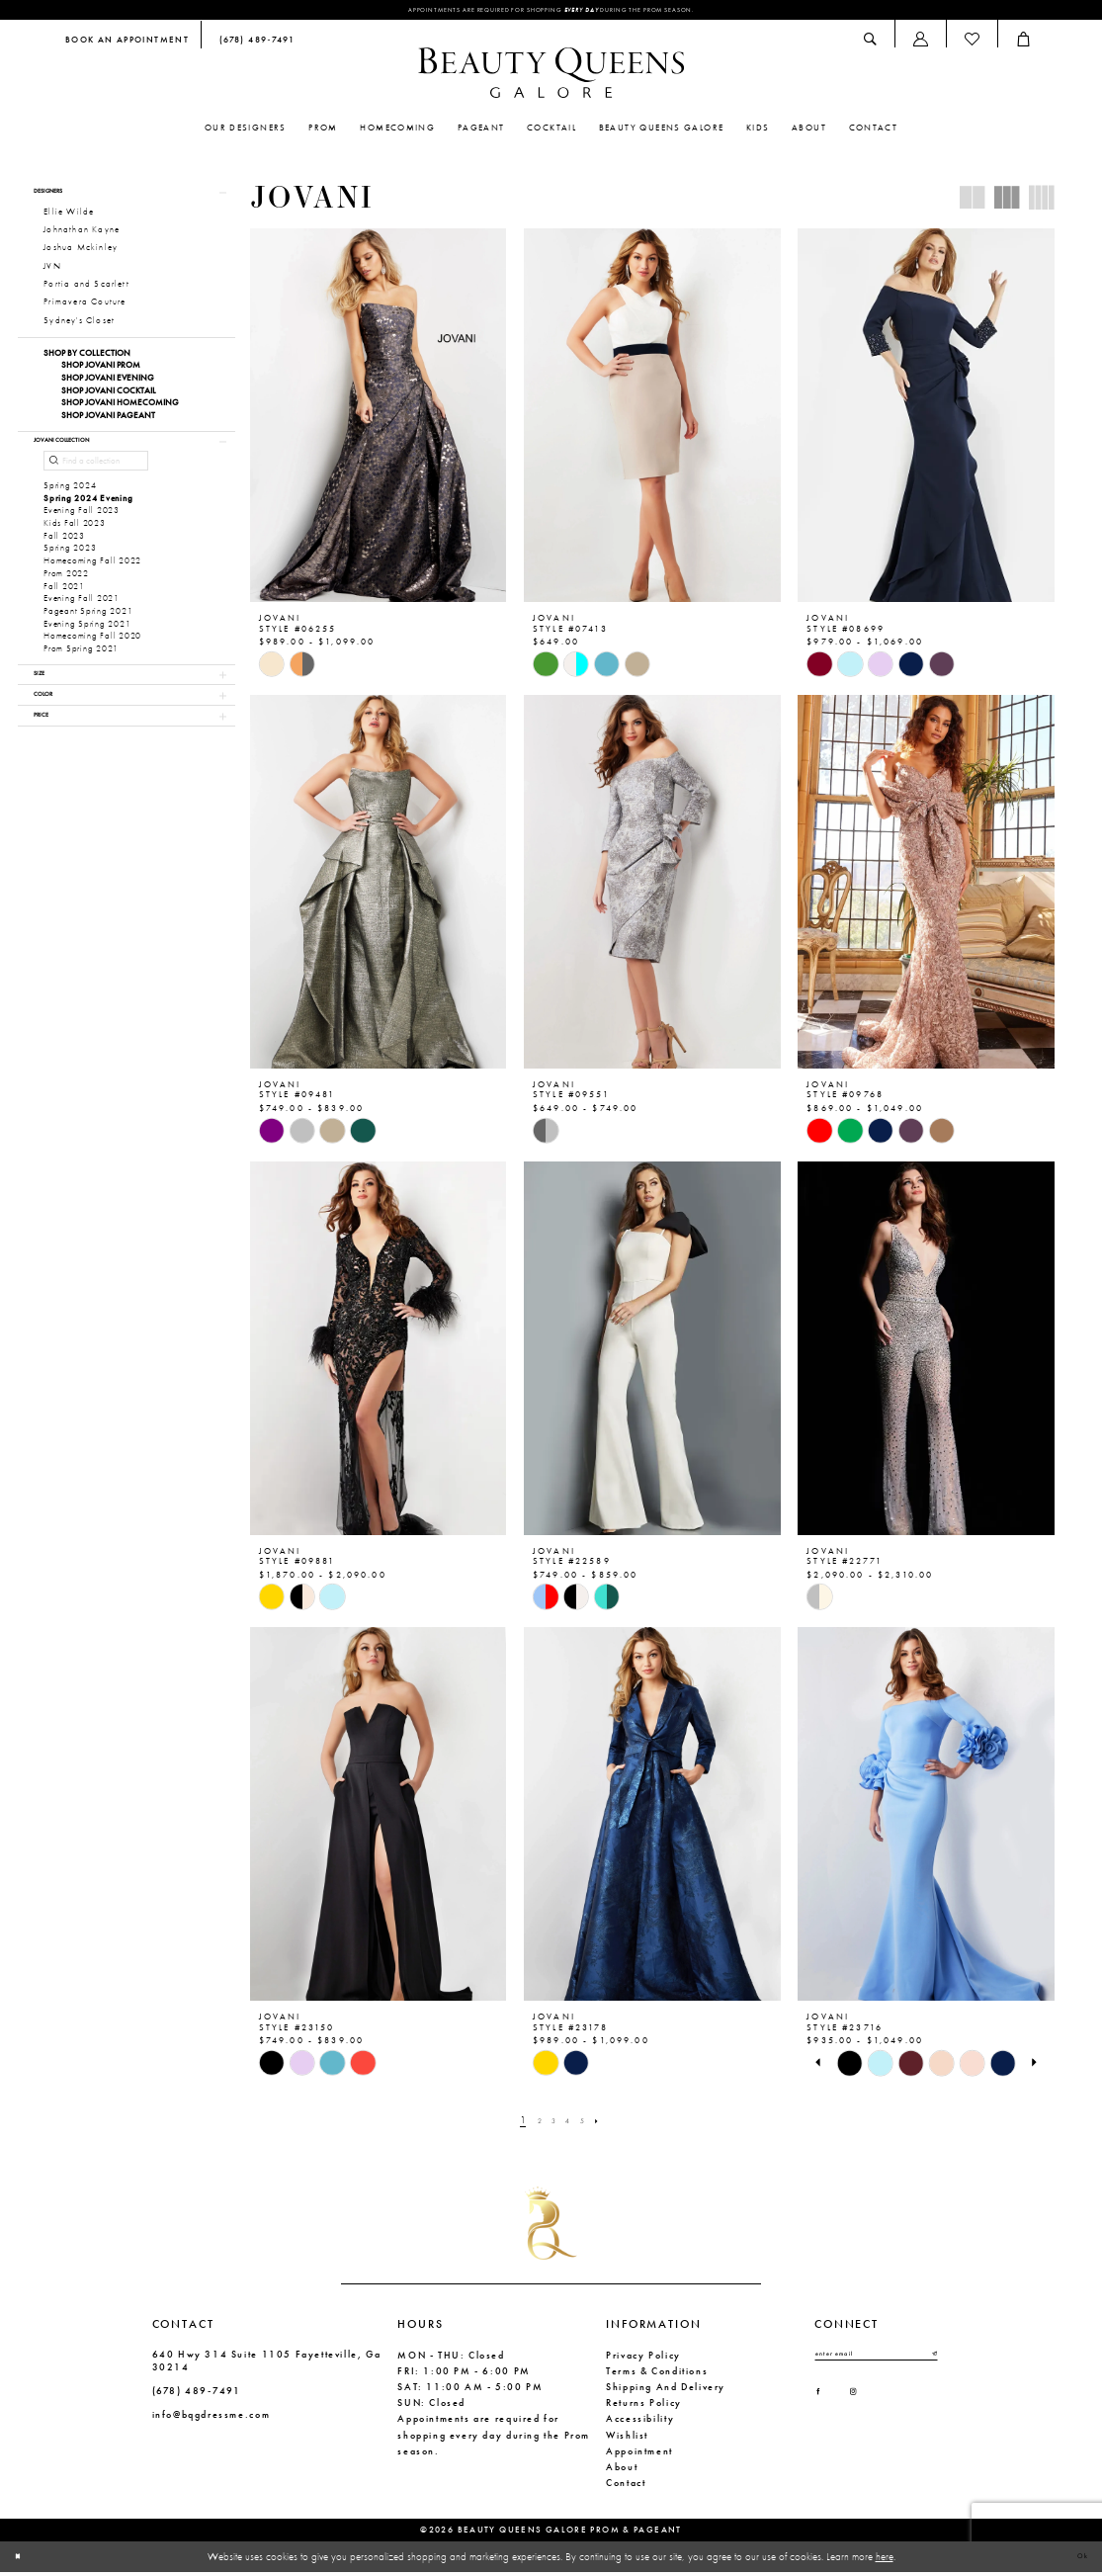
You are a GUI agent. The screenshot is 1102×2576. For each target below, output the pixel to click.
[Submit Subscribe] (932, 2361)
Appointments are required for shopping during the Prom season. (550, 12)
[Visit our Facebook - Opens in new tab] (823, 2408)
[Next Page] (610, 2124)
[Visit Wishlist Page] (971, 44)
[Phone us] (253, 45)
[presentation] (378, 420)
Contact (625, 2487)
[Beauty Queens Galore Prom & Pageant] (551, 77)
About (621, 2470)
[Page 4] (571, 2124)
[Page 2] (532, 2124)
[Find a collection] (95, 490)
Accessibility (640, 2423)
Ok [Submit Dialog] (1076, 2560)
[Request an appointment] (127, 45)
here (884, 2560)
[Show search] (870, 44)
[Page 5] (590, 2124)
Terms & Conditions (657, 2374)
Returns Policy (644, 2407)
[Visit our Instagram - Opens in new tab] (871, 2408)
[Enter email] (876, 2361)
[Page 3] (551, 2124)
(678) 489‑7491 (196, 2395)
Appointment (639, 2454)
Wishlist (627, 2439)
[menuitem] (127, 45)
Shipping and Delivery (665, 2390)
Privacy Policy (643, 2359)
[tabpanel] (849, 2067)
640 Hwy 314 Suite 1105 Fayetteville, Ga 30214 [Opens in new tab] (266, 2364)
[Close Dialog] (23, 2561)
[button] (920, 44)
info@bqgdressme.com (211, 2419)
